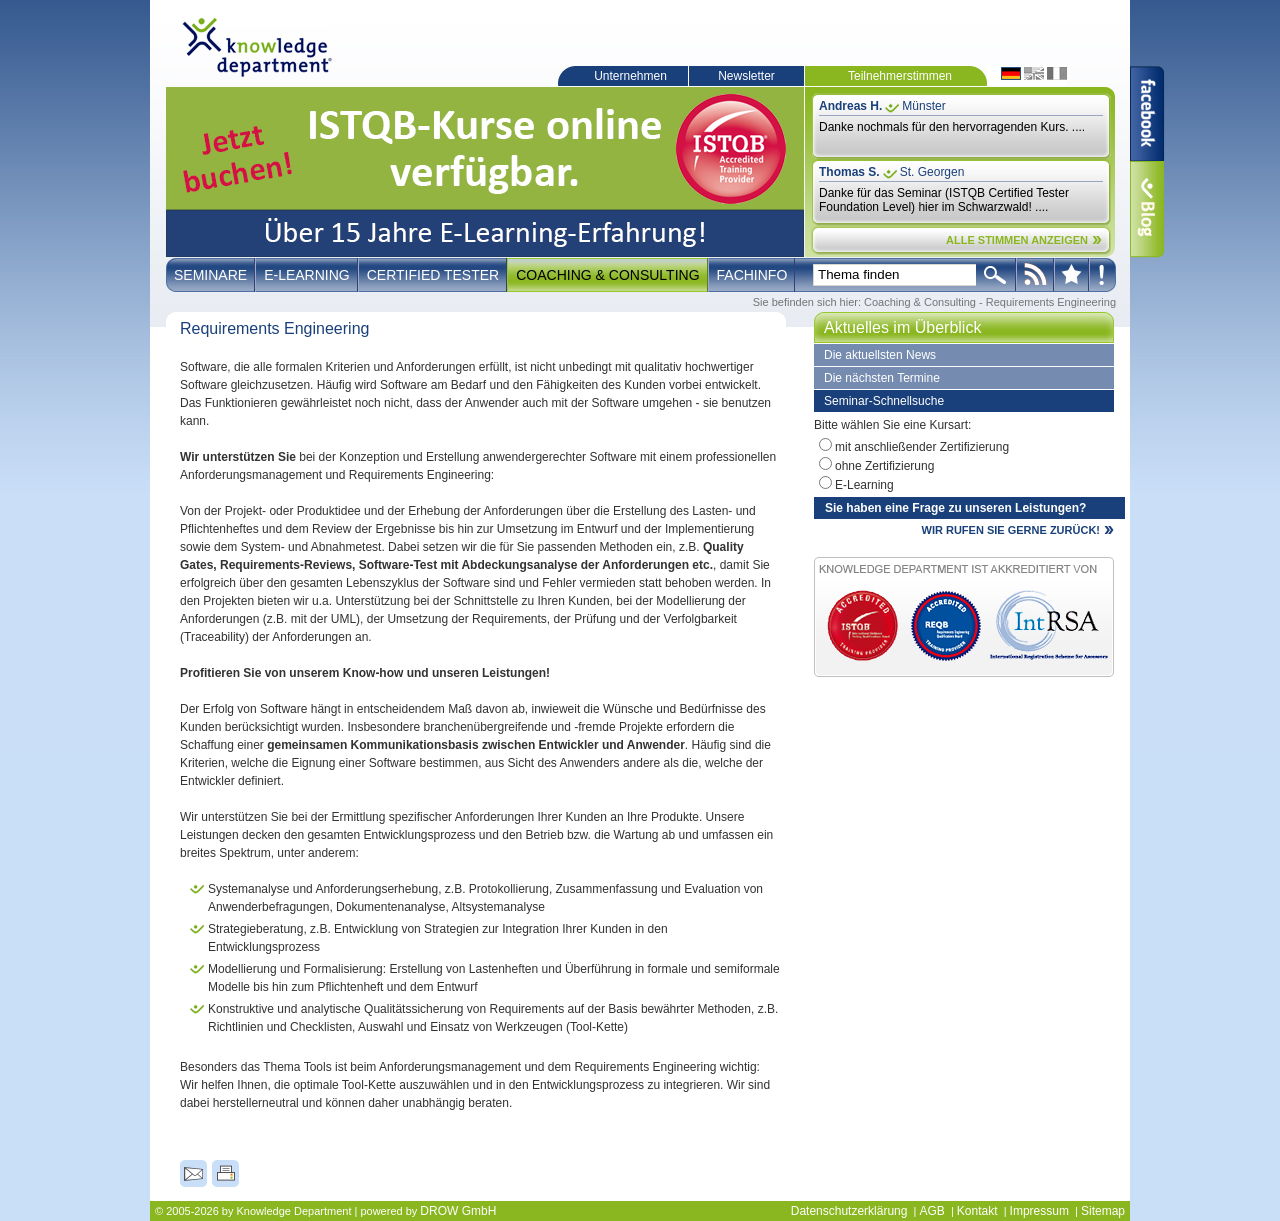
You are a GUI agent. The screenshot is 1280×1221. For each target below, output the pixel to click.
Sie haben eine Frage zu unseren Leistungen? (955, 508)
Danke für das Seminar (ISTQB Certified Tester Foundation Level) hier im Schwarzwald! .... (944, 200)
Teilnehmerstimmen (900, 76)
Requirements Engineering (1051, 302)
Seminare (210, 275)
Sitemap (1103, 1211)
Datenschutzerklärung (849, 1211)
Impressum (1039, 1211)
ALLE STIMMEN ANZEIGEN (1017, 240)
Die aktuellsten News (880, 355)
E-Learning (307, 275)
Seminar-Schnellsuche (884, 401)
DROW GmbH (458, 1211)
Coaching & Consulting (607, 275)
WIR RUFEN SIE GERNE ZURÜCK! (1011, 530)
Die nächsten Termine (882, 378)
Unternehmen (630, 76)
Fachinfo (752, 275)
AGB (931, 1211)
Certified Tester (433, 275)
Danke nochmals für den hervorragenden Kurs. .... (952, 127)
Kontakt (977, 1211)
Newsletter (746, 76)
